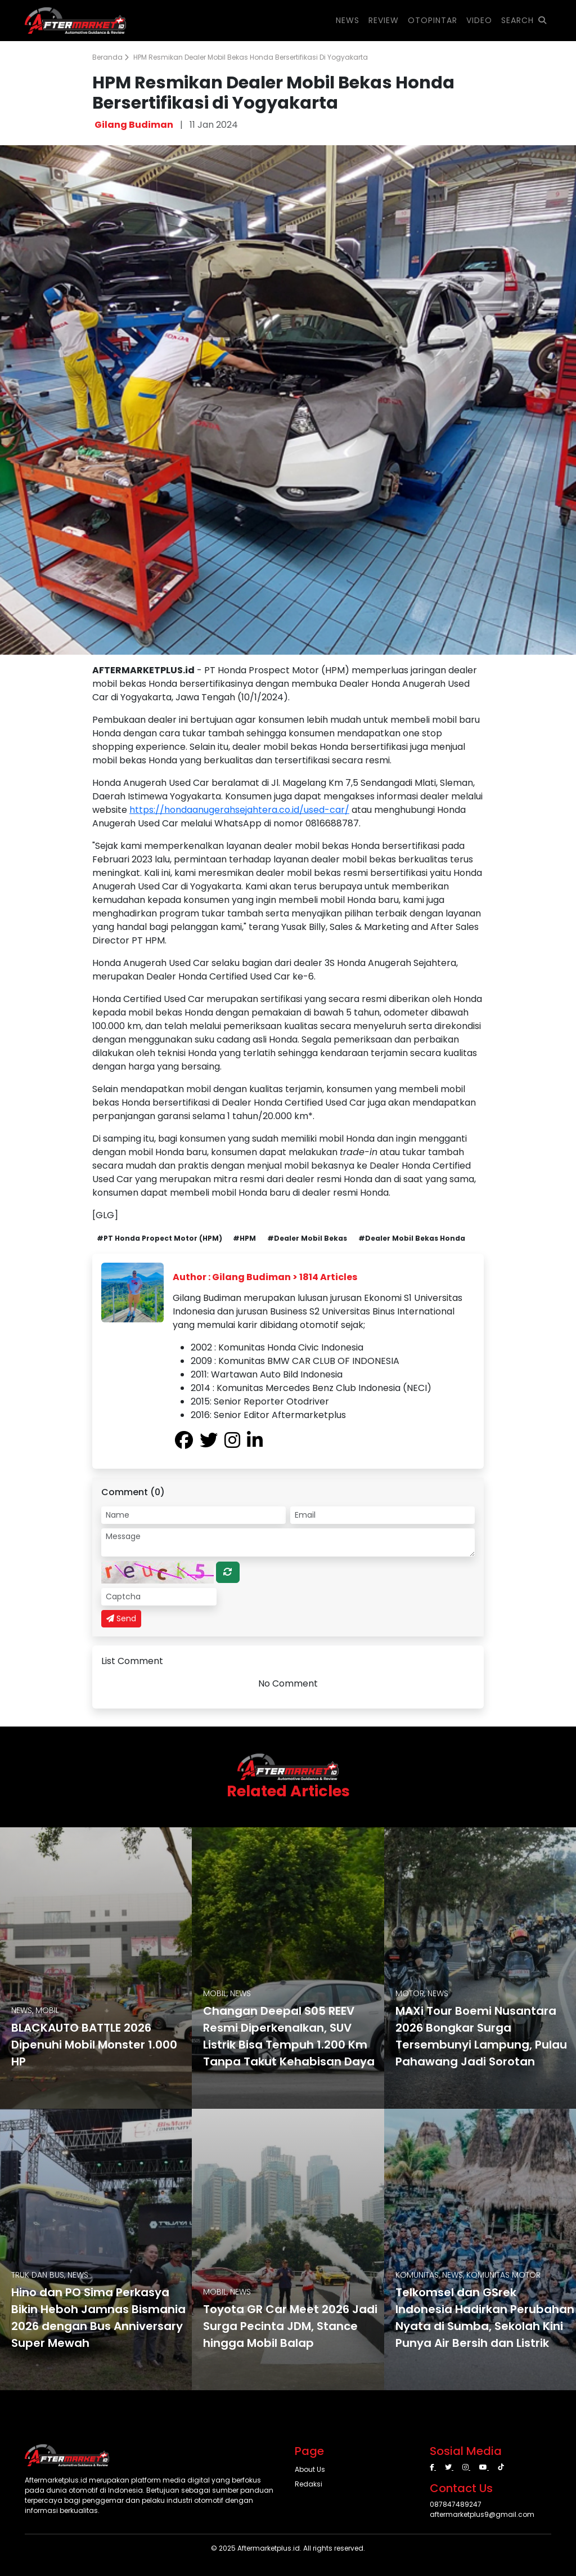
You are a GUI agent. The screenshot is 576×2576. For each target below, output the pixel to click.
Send (121, 1618)
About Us (310, 2469)
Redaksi (308, 2484)
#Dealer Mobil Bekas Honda (411, 1238)
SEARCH (524, 20)
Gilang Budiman (133, 124)
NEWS (347, 20)
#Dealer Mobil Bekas (307, 1238)
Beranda (110, 57)
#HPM (244, 1238)
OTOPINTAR (432, 20)
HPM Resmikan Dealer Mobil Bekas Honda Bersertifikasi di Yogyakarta (250, 57)
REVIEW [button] (383, 20)
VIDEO (479, 20)
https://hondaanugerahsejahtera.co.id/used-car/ (239, 809)
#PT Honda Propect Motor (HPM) (159, 1238)
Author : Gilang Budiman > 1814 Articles (265, 1277)
